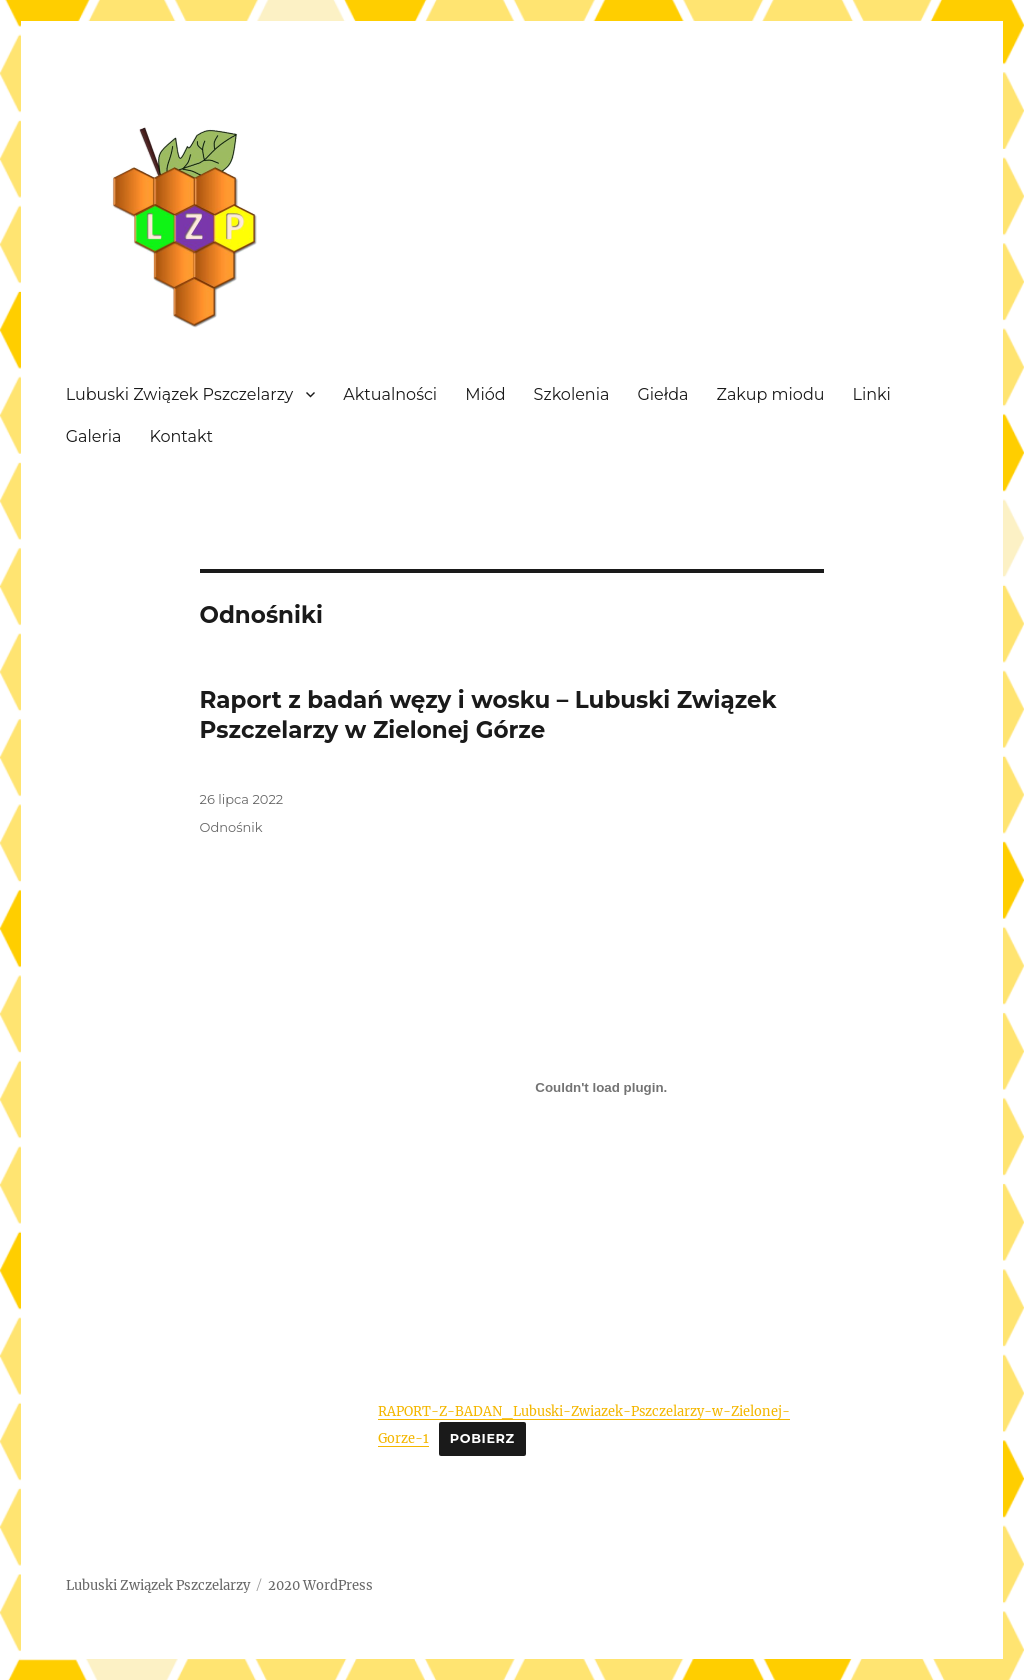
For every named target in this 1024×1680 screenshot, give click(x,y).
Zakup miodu (771, 394)
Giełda (662, 394)
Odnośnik (231, 827)
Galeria (94, 436)
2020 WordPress (320, 1585)
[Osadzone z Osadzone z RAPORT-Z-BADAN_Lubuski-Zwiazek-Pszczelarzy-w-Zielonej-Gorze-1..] (601, 1087)
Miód (485, 394)
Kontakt (181, 436)
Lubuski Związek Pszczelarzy (180, 394)
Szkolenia (572, 394)
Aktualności (390, 394)
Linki (871, 394)
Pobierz (482, 1438)
